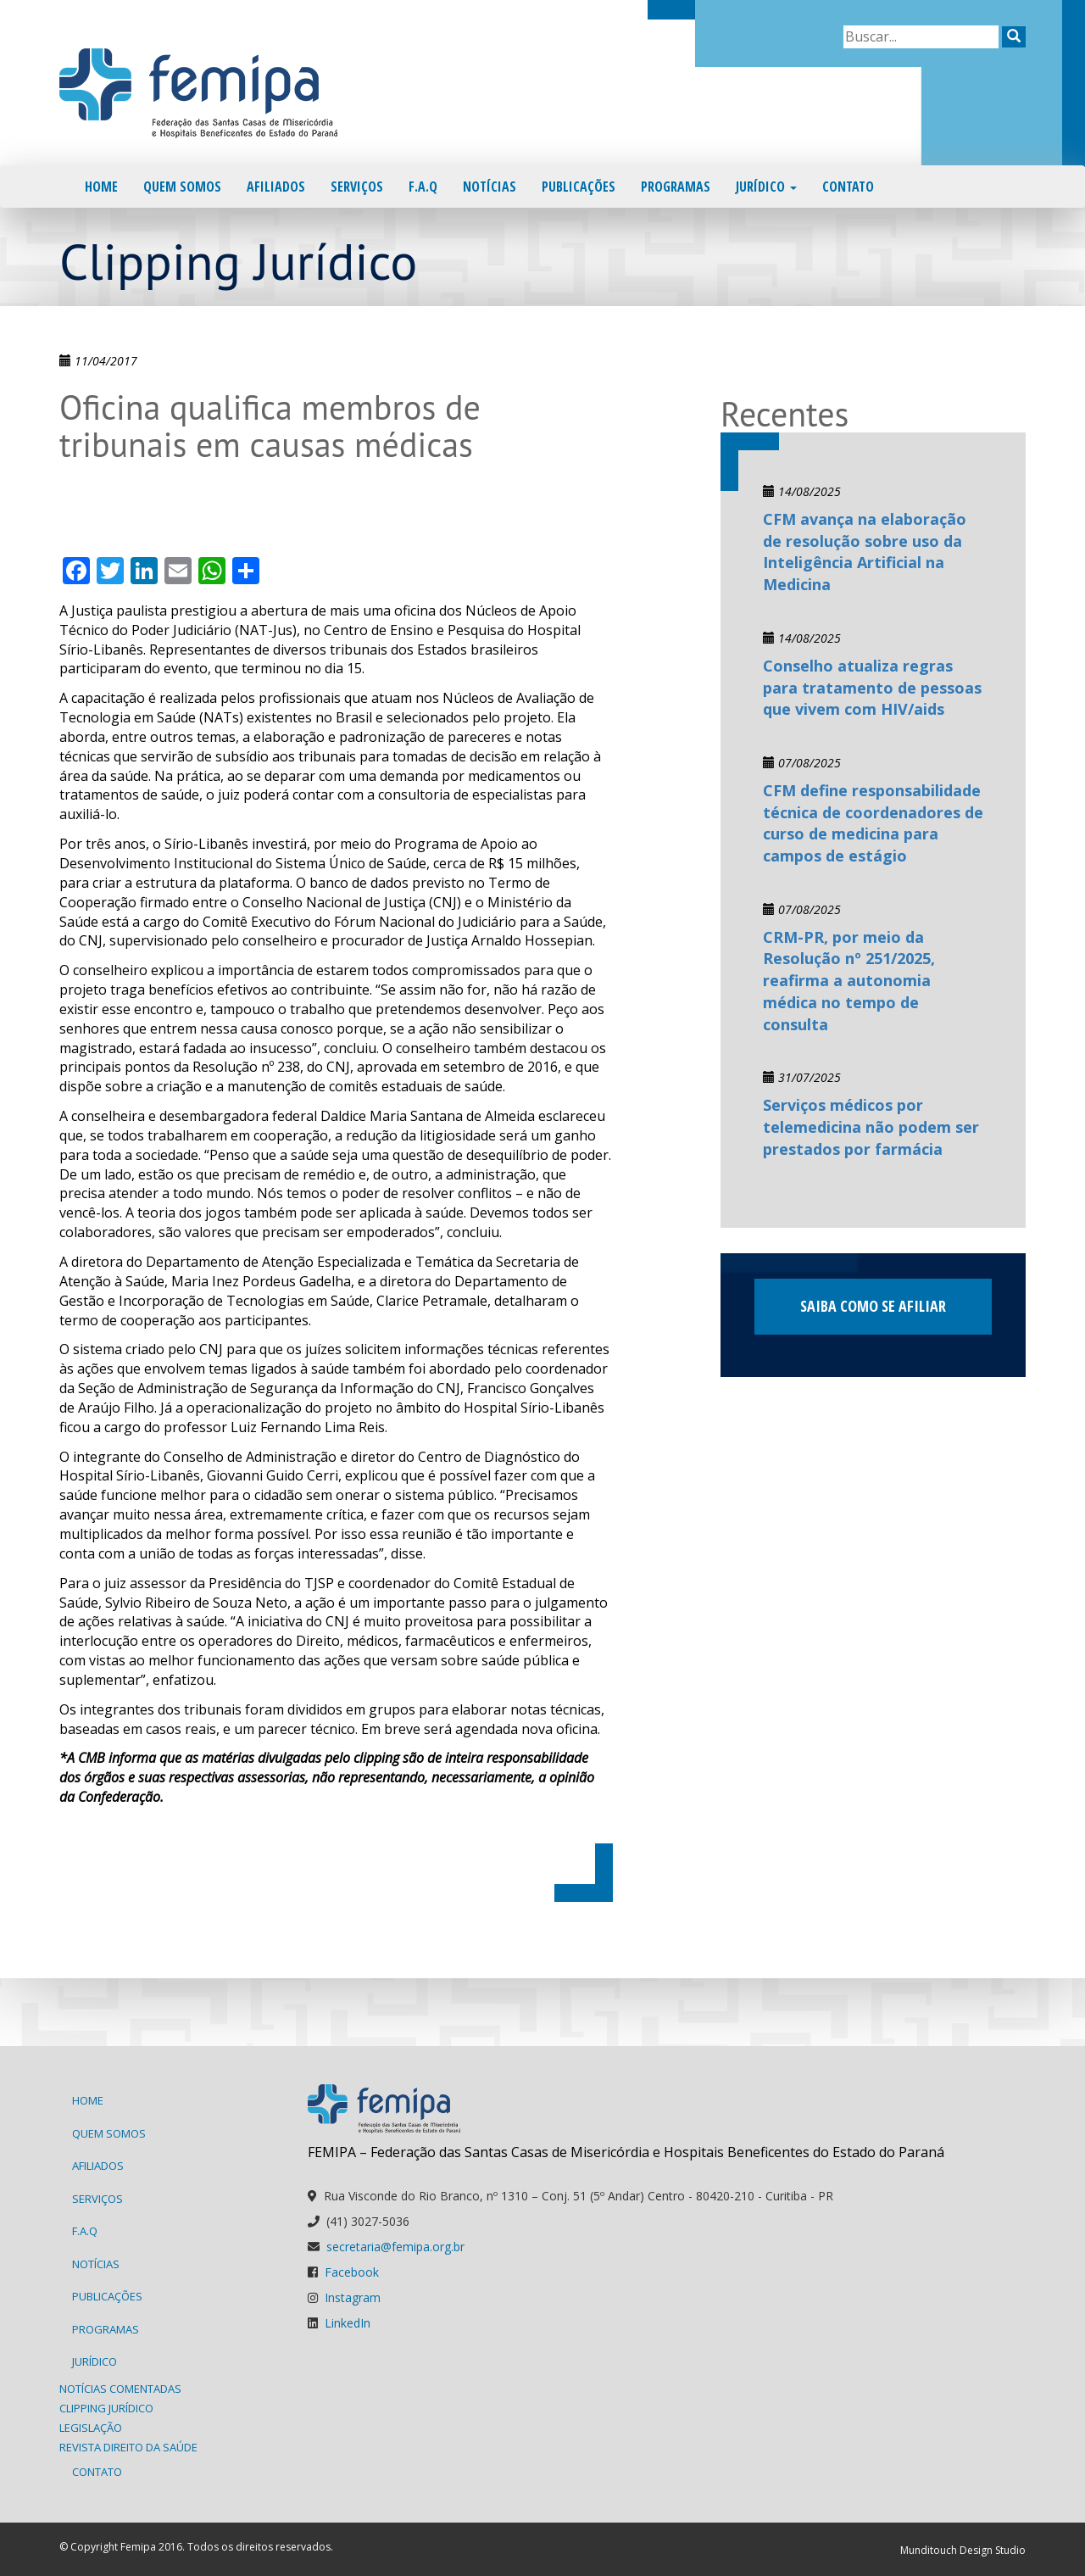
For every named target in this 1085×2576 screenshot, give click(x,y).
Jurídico (766, 186)
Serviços (357, 186)
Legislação (90, 2427)
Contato (848, 186)
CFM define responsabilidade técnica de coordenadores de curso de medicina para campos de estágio (873, 823)
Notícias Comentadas (120, 2388)
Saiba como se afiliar (873, 1306)
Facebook (352, 2272)
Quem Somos (182, 186)
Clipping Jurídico (106, 2408)
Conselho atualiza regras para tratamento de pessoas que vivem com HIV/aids (872, 687)
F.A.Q (423, 186)
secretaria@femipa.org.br (395, 2247)
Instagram (353, 2297)
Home (101, 186)
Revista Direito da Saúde (128, 2447)
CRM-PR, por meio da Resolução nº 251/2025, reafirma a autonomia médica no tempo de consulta (849, 980)
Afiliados (276, 186)
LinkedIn (347, 2323)
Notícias (489, 186)
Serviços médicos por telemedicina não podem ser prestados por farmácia (871, 1126)
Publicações (578, 186)
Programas (675, 186)
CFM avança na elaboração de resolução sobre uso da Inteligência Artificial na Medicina (864, 551)
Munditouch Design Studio (963, 2550)
